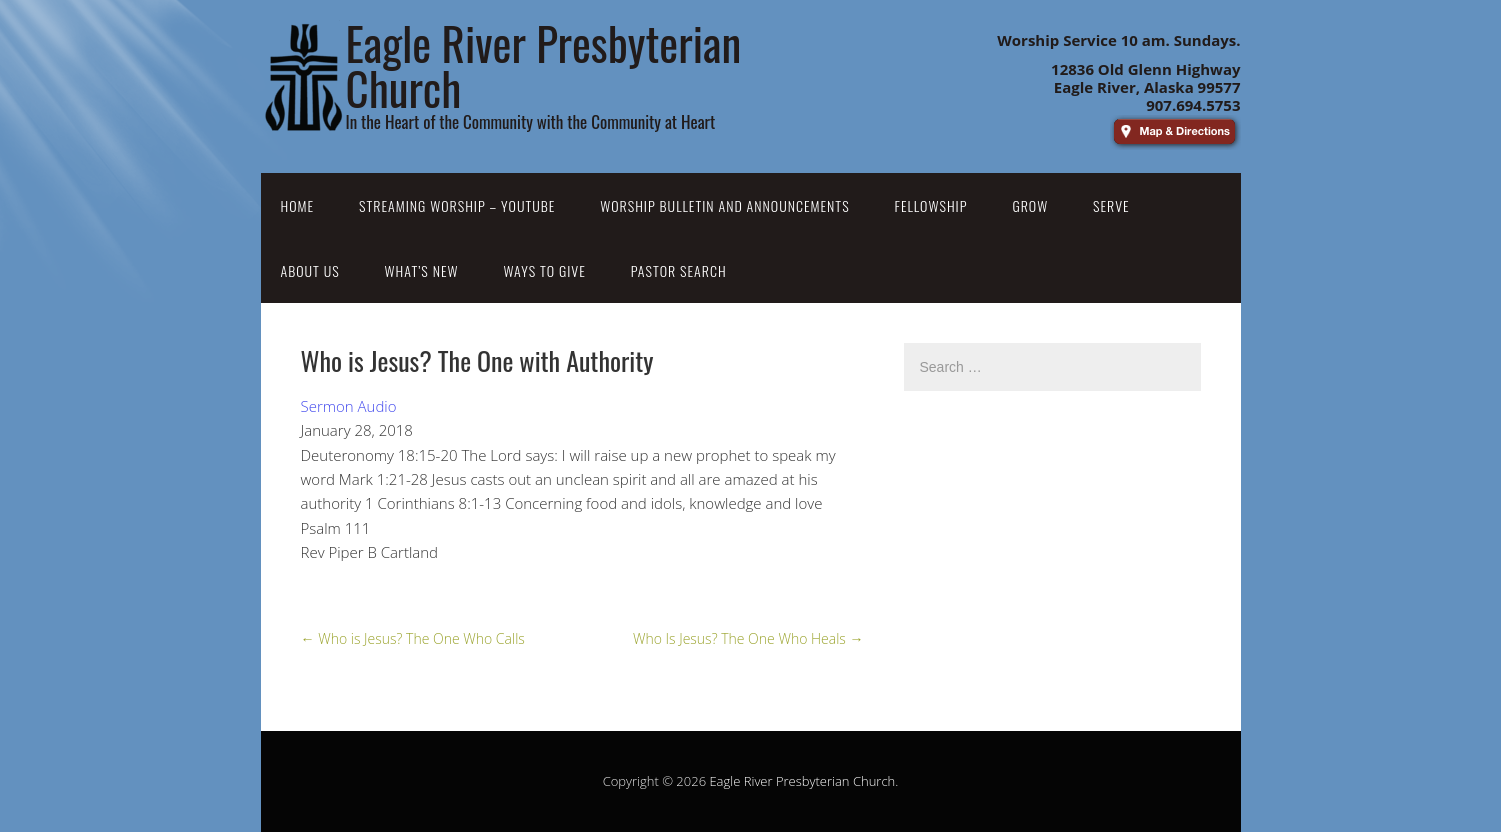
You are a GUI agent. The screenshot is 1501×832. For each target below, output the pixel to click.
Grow (1030, 205)
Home (298, 205)
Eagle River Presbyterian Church (802, 781)
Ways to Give (544, 270)
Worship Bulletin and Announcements (724, 205)
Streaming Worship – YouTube (457, 205)
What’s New (422, 270)
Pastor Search (679, 270)
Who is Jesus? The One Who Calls (413, 638)
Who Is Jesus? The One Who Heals (748, 638)
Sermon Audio (349, 406)
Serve (1111, 205)
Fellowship (931, 205)
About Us (310, 270)
